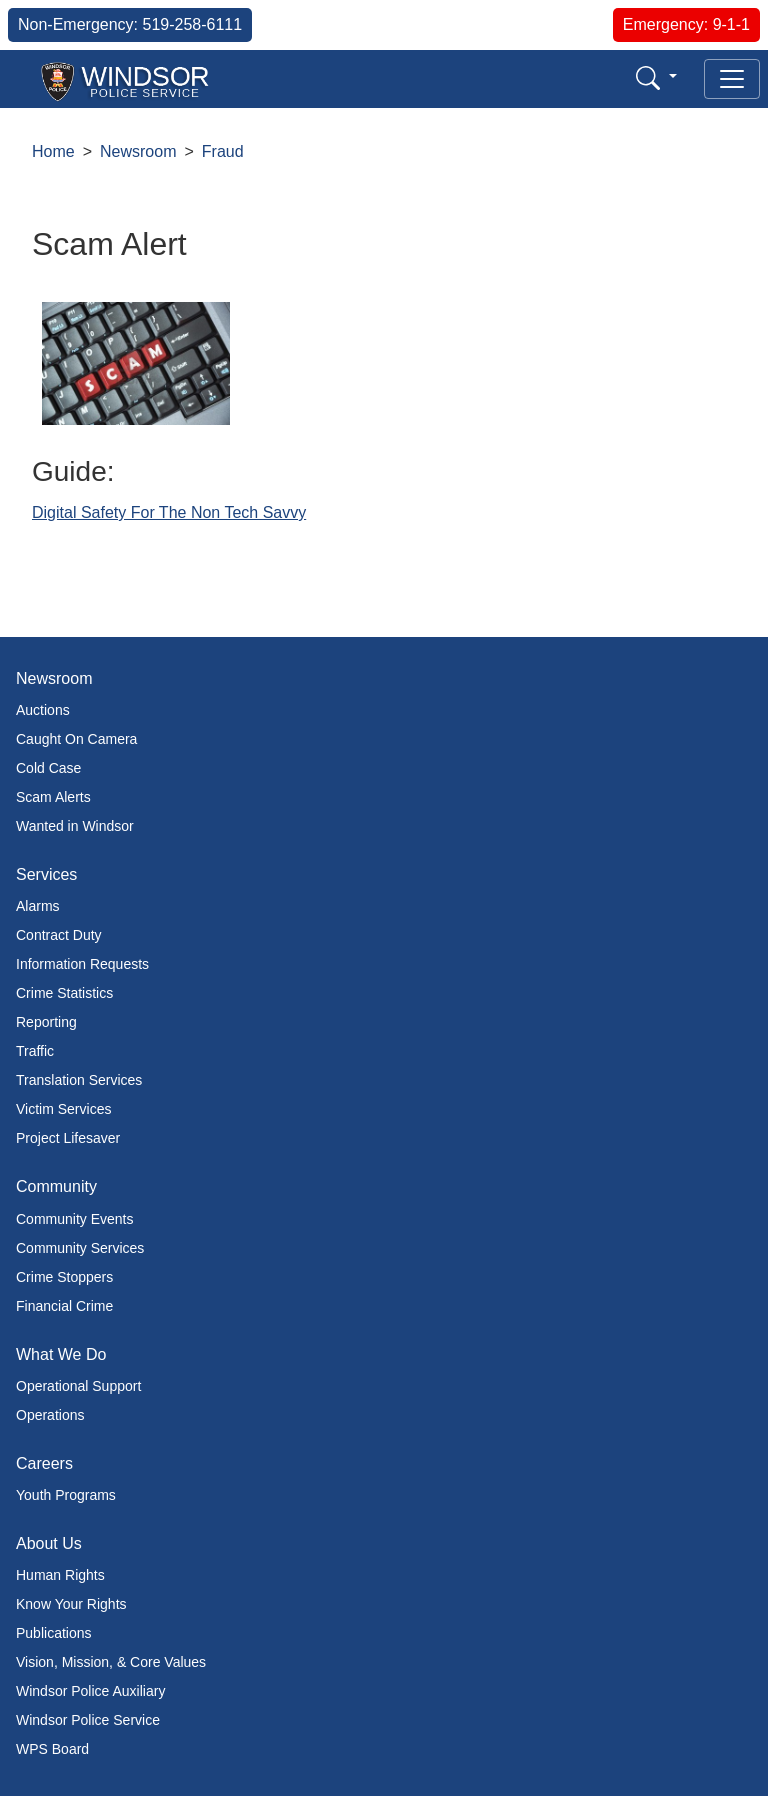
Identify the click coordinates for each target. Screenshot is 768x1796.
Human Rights (60, 1575)
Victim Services (63, 1109)
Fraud (223, 151)
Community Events (74, 1219)
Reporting (46, 1022)
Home (53, 151)
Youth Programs (66, 1495)
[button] (656, 77)
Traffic (35, 1051)
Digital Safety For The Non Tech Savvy (169, 512)
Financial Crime (64, 1306)
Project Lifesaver (68, 1138)
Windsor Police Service (88, 1720)
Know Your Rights (71, 1604)
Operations (50, 1415)
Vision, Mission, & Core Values (111, 1662)
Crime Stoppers (64, 1277)
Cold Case (48, 768)
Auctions (43, 710)
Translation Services (79, 1080)
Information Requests (82, 964)
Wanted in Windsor (75, 826)
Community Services (80, 1248)
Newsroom (138, 151)
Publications (54, 1633)
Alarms (38, 906)
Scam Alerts (53, 797)
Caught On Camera (76, 739)
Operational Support (78, 1386)
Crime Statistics (64, 993)
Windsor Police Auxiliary (90, 1691)
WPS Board (52, 1749)
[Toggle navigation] (732, 79)
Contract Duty (59, 935)
